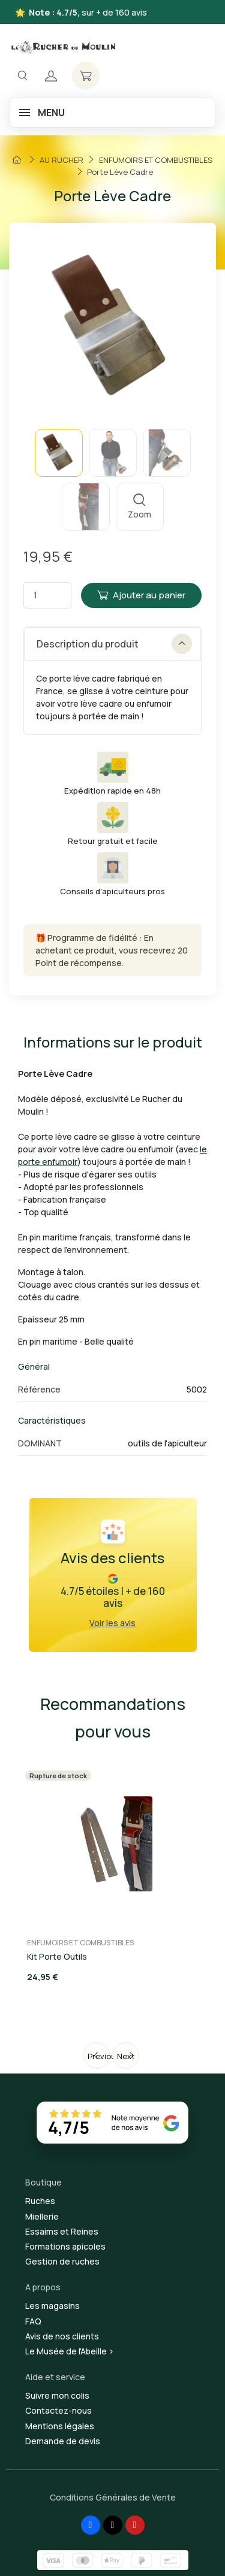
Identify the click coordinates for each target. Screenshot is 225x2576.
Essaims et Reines (61, 2231)
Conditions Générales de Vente (113, 2497)
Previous (99, 2056)
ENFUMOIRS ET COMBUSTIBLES (80, 1943)
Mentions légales (59, 2426)
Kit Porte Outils (57, 1956)
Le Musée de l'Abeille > (69, 2351)
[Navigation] (22, 76)
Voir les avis (112, 1622)
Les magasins (52, 2305)
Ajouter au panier (141, 595)
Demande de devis (62, 2441)
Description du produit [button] (114, 644)
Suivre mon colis (57, 2395)
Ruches (40, 2200)
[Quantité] (47, 595)
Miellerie (42, 2216)
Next (126, 2056)
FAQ (33, 2321)
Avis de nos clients (62, 2336)
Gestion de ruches (62, 2261)
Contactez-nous (58, 2410)
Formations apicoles (65, 2246)
